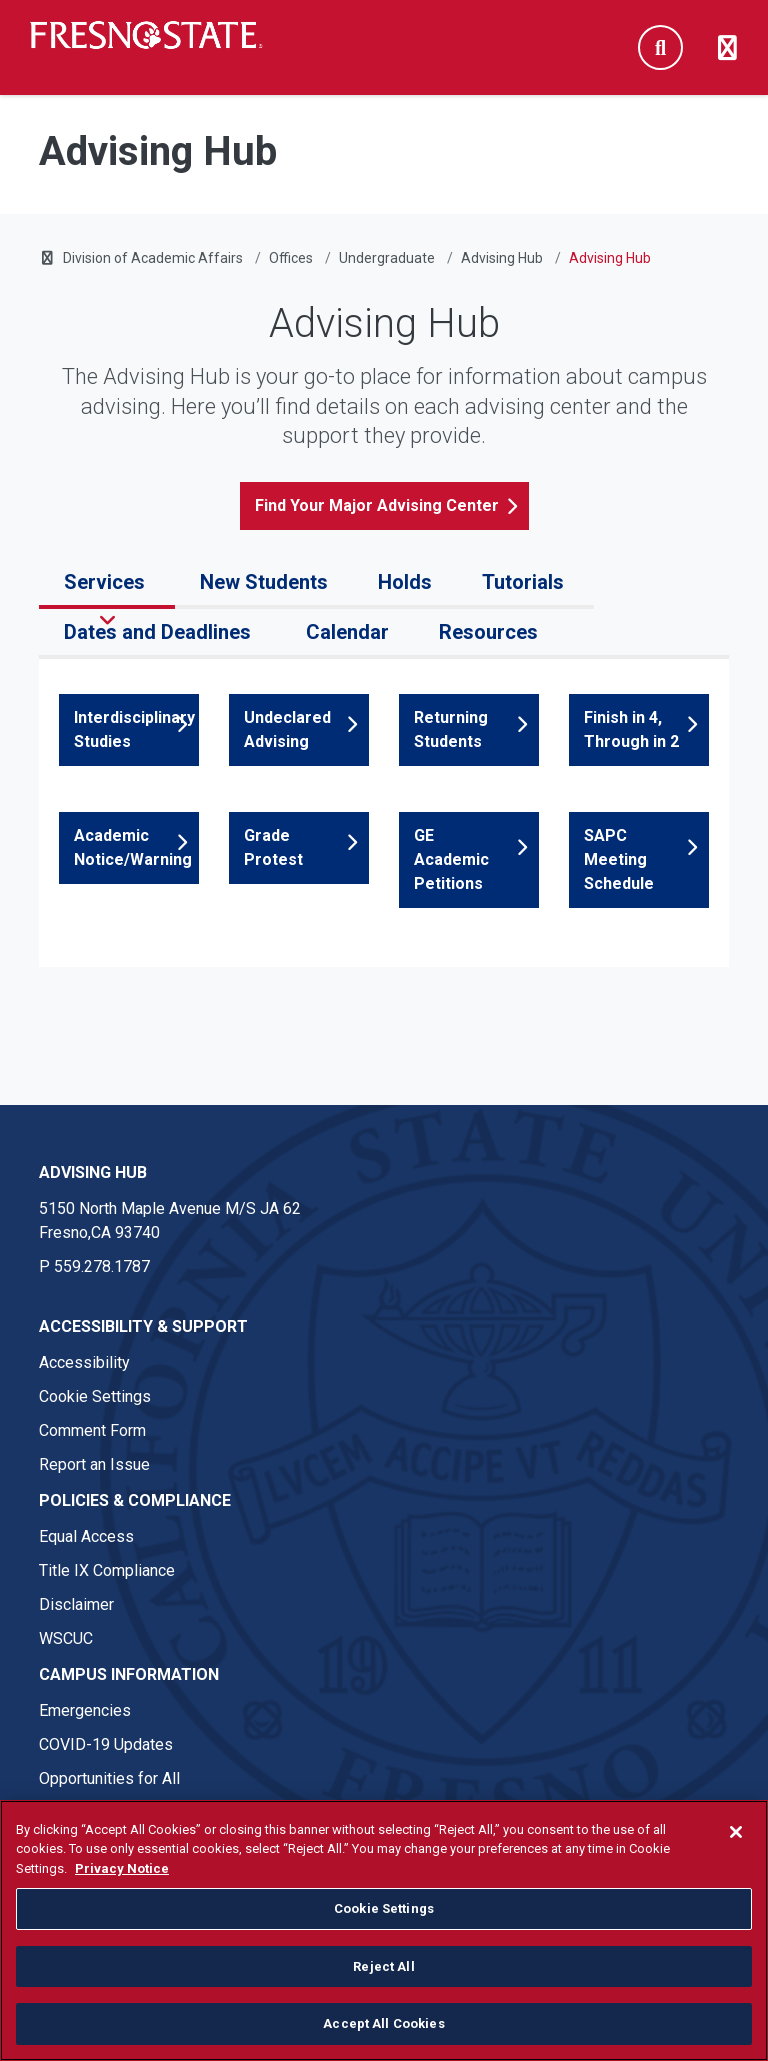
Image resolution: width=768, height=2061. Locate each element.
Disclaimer (76, 1604)
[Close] (736, 1832)
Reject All (383, 1966)
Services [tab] (107, 582)
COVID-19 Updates (106, 1744)
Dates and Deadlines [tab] (160, 632)
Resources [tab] (491, 632)
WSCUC (66, 1638)
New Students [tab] (264, 582)
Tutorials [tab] (525, 582)
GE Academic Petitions (451, 859)
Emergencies (85, 1710)
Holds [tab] (405, 582)
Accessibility (84, 1362)
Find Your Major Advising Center (377, 505)
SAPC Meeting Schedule (619, 859)
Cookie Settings (95, 1396)
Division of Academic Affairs (153, 258)
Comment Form (92, 1430)
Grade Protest (273, 847)
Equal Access (86, 1536)
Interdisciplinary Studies (134, 729)
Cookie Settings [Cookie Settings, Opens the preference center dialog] (384, 1908)
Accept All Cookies (383, 2023)
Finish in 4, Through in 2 (631, 729)
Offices (291, 258)
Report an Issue (94, 1464)
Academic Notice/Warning (133, 847)
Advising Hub (502, 258)
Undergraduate (387, 258)
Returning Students (451, 729)
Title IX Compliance (107, 1570)
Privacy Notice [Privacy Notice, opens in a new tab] (122, 1868)
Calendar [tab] (347, 632)
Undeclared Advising (287, 729)
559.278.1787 (102, 1266)
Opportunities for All (109, 1778)
